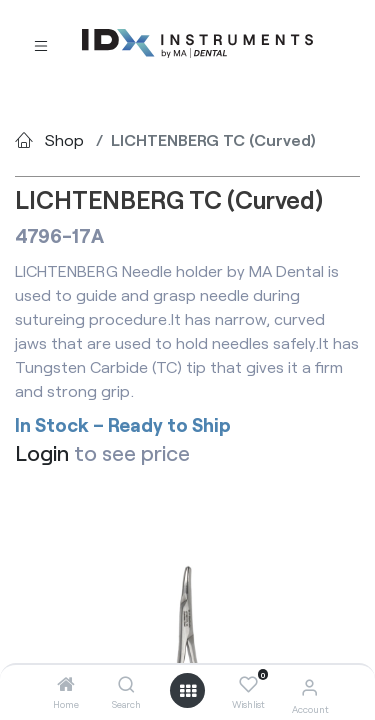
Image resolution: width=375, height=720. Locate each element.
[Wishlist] (248, 685)
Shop (64, 139)
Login (42, 452)
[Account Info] (309, 686)
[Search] (126, 684)
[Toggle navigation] (41, 44)
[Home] (66, 684)
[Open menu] (188, 691)
